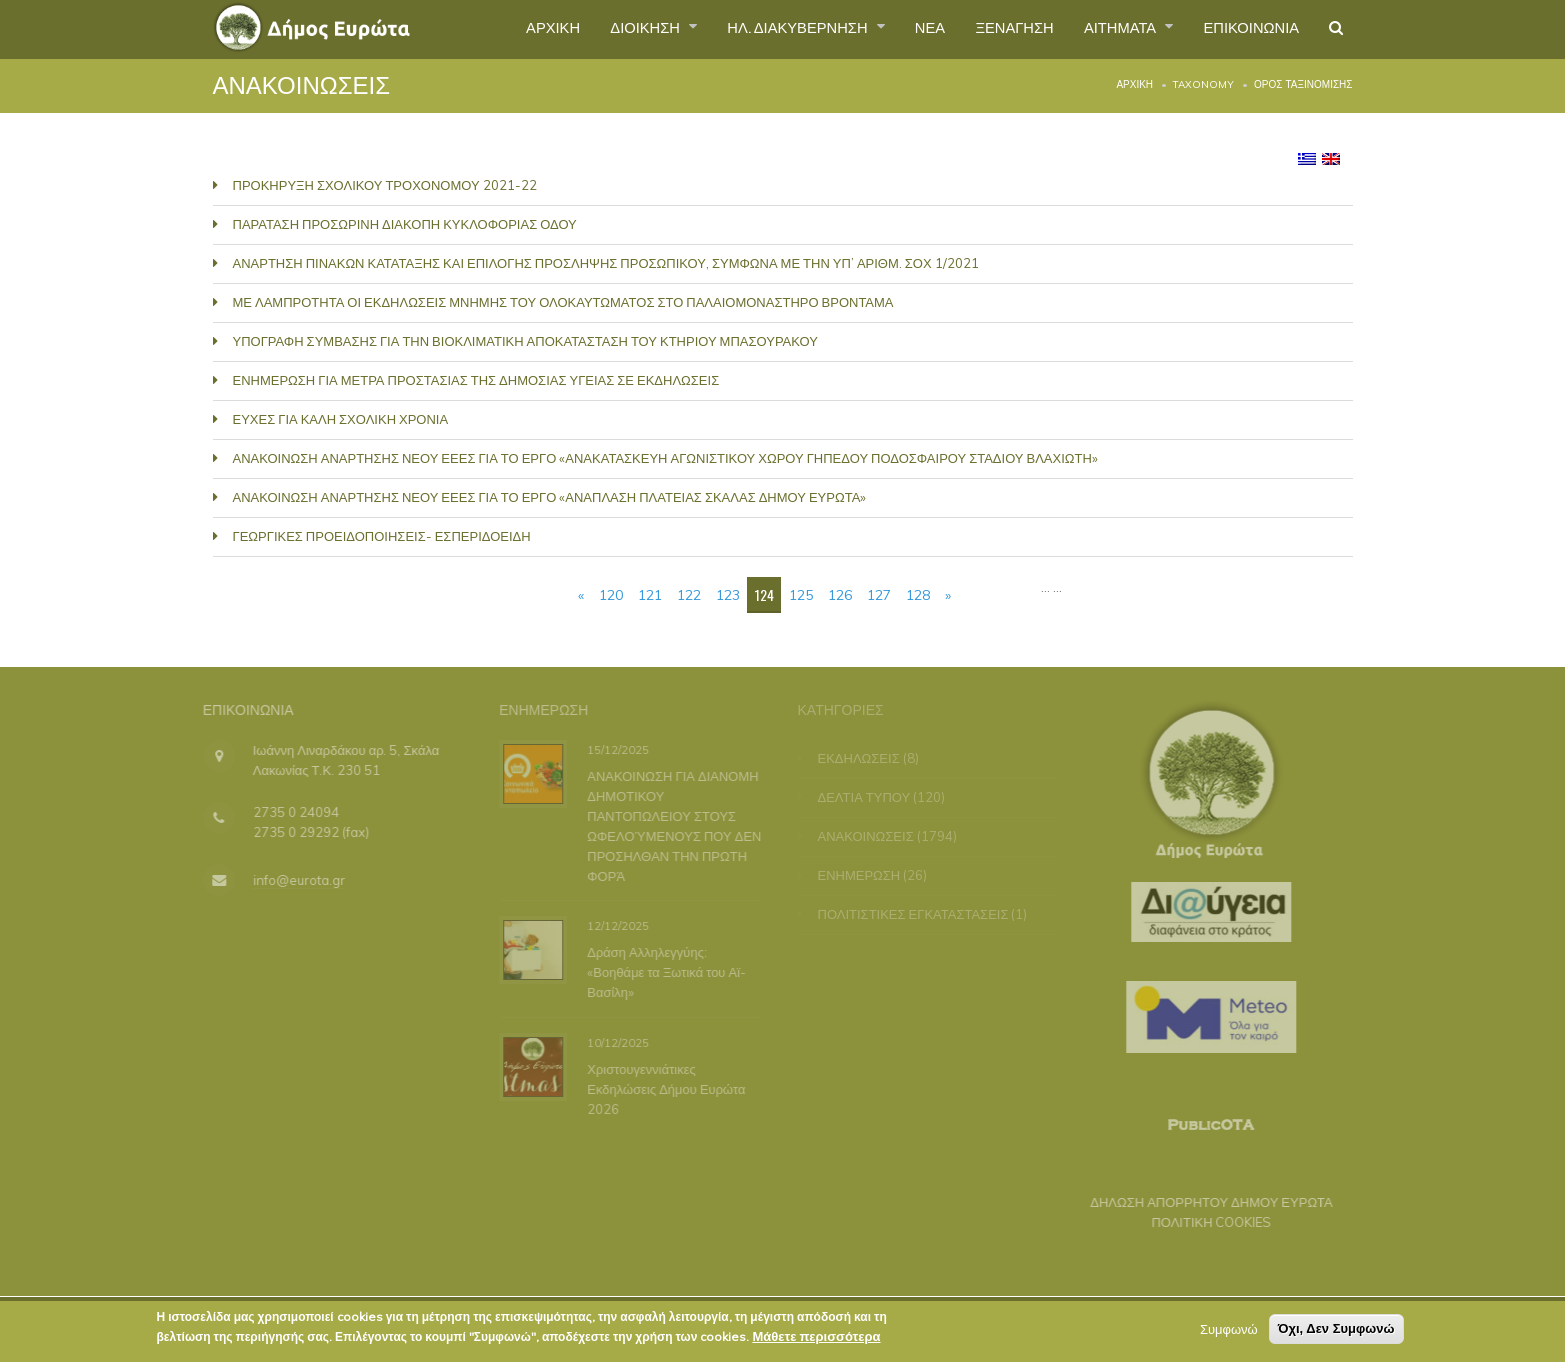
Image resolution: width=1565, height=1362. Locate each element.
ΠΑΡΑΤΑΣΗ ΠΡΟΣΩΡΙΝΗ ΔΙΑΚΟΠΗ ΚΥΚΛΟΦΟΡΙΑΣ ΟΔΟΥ (405, 224)
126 (840, 595)
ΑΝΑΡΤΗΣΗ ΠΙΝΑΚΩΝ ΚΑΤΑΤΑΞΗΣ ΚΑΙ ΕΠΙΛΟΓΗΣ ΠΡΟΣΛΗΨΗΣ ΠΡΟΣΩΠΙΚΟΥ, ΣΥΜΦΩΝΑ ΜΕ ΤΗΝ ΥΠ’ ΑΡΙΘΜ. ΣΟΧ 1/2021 (606, 263)
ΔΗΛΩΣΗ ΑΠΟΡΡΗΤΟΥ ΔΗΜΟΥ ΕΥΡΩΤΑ (1202, 1202)
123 (728, 595)
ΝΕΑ (897, 29)
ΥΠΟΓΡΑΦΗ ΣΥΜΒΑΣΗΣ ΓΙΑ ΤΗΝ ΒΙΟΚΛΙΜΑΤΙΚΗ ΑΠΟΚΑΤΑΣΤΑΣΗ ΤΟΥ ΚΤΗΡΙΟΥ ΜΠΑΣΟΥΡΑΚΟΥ (525, 341)
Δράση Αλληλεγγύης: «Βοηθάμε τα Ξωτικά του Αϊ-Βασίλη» (664, 972)
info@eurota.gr (290, 880)
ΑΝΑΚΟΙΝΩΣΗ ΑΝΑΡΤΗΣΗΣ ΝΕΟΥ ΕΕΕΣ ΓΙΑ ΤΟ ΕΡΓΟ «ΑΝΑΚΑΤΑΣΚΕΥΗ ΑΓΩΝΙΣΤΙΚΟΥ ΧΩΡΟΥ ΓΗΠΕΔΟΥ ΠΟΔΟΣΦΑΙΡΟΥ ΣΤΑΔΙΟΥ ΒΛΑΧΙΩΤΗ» (665, 458)
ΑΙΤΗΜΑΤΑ (1104, 29)
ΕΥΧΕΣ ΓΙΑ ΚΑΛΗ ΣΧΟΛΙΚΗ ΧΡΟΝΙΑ (341, 419)
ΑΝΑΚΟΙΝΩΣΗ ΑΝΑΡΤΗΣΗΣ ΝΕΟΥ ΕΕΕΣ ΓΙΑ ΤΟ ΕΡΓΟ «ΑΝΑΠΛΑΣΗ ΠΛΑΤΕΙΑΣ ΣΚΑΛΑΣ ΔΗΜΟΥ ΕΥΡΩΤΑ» (550, 497)
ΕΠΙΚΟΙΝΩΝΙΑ (1244, 29)
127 (879, 595)
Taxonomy (1203, 84)
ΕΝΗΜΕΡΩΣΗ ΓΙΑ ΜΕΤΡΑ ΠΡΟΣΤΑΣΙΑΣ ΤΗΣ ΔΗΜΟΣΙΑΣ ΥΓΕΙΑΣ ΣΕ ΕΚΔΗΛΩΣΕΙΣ (476, 380)
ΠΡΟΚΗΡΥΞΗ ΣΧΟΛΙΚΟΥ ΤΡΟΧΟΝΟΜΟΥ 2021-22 (385, 185)
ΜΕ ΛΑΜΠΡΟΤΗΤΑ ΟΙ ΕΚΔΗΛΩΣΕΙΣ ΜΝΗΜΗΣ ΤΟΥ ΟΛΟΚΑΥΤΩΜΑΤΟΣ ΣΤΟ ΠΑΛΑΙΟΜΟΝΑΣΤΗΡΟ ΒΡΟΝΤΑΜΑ (563, 302)
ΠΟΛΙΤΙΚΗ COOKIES (1203, 1222)
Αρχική (1134, 84)
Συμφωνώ (1229, 1334)
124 (764, 594)
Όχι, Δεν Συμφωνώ (1336, 1333)
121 (650, 595)
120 (611, 595)
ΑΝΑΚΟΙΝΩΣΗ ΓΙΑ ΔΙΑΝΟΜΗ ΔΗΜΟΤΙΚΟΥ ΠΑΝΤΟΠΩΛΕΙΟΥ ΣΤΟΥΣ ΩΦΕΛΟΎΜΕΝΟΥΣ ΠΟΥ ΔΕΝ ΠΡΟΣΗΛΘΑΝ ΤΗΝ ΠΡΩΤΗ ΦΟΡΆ (672, 825)
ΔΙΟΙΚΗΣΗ (592, 29)
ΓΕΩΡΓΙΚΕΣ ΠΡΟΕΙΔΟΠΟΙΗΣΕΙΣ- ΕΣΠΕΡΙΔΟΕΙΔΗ (382, 536)
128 (918, 595)
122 (689, 595)
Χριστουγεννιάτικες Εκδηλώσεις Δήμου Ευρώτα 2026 (664, 1088)
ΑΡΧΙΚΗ (491, 29)
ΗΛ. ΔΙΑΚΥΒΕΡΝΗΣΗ (756, 29)
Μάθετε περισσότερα (816, 1341)
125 (801, 595)
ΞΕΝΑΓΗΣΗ (988, 29)
